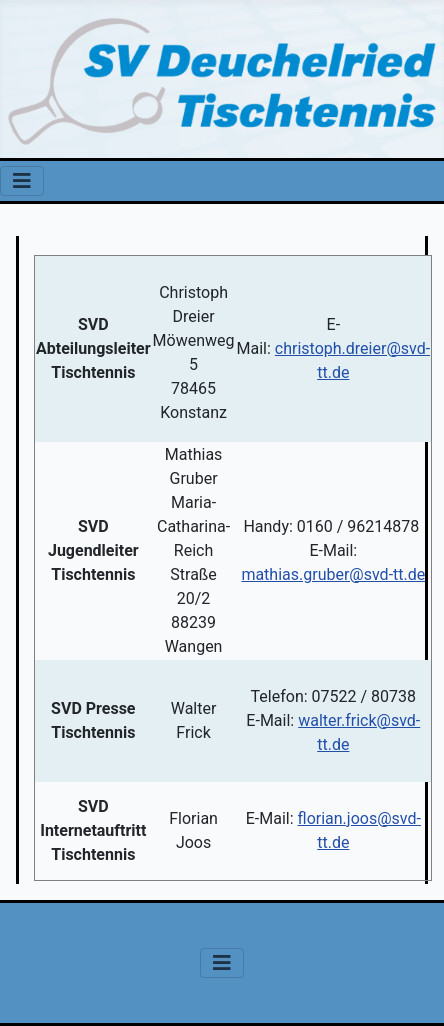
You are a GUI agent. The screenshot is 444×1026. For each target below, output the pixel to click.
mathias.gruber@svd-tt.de (333, 574)
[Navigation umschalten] (22, 181)
